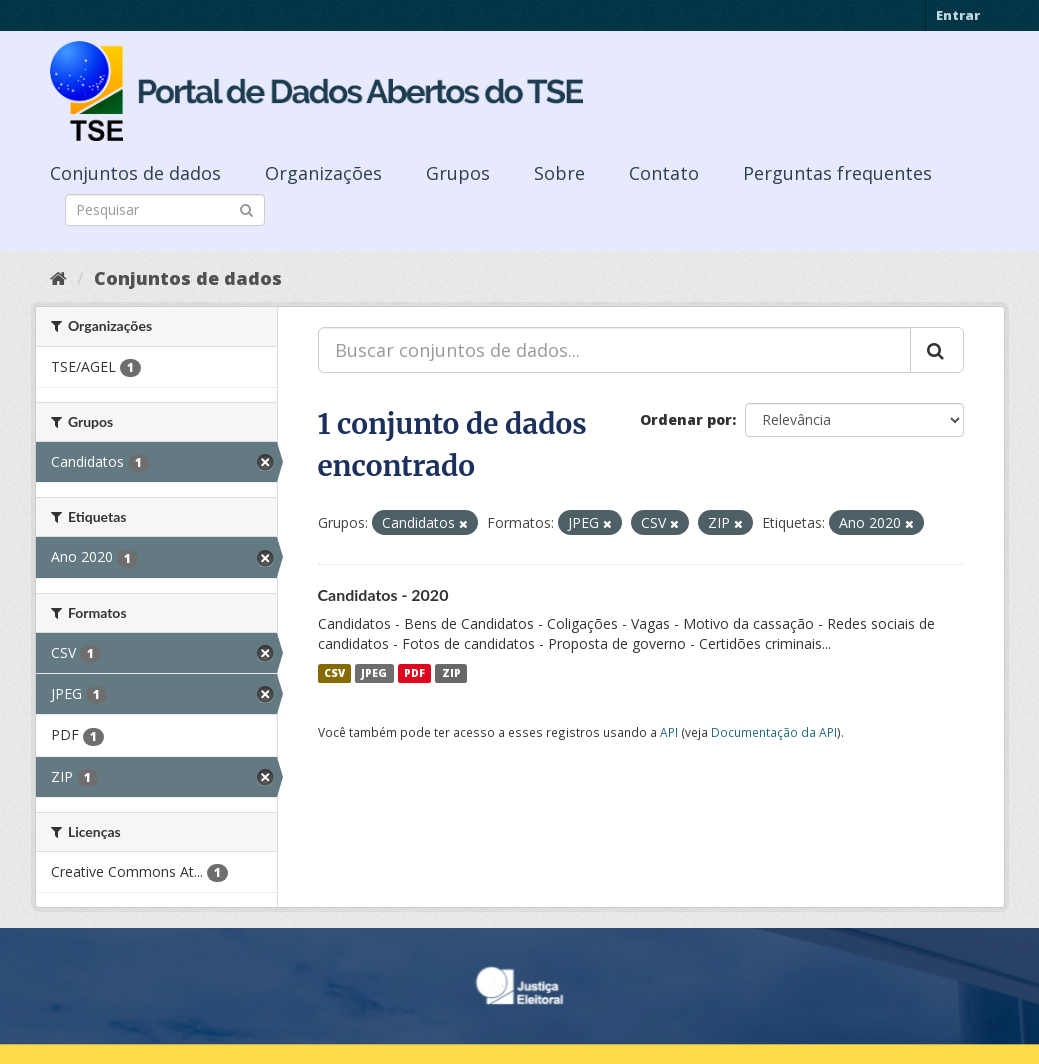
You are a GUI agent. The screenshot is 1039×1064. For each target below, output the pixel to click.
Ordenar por (686, 419)
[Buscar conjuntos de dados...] (614, 350)
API (669, 732)
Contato (664, 173)
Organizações (323, 173)
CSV (334, 673)
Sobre (559, 173)
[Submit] (246, 208)
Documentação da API (774, 732)
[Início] (58, 278)
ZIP (451, 673)
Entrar (958, 15)
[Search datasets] (165, 210)
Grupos (458, 173)
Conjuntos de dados (135, 173)
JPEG (374, 673)
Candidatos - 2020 (383, 594)
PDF (414, 673)
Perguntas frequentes (837, 173)
